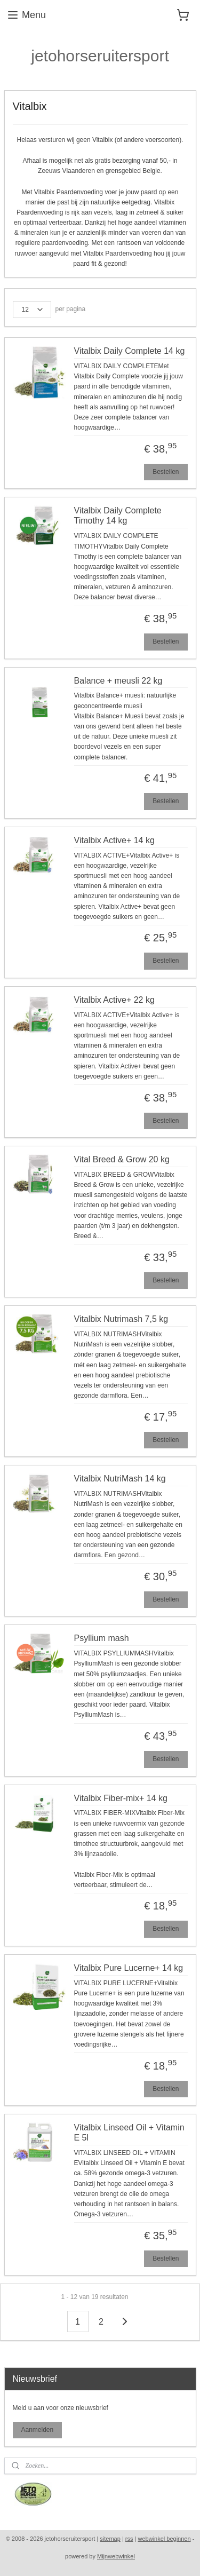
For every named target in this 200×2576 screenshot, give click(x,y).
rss (129, 2538)
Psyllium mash (101, 1638)
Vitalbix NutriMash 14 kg (120, 1478)
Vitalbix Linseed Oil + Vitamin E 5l (129, 2132)
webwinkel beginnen (164, 2538)
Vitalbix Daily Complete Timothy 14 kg (118, 515)
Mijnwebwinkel (116, 2556)
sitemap (110, 2538)
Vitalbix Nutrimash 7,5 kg (121, 1318)
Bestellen (166, 471)
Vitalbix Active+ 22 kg (114, 999)
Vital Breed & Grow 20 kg (122, 1158)
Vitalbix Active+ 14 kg (114, 839)
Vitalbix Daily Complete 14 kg (129, 350)
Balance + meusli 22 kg (118, 680)
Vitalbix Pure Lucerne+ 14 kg (128, 1967)
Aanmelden (37, 2430)
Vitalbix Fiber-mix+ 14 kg (120, 1797)
